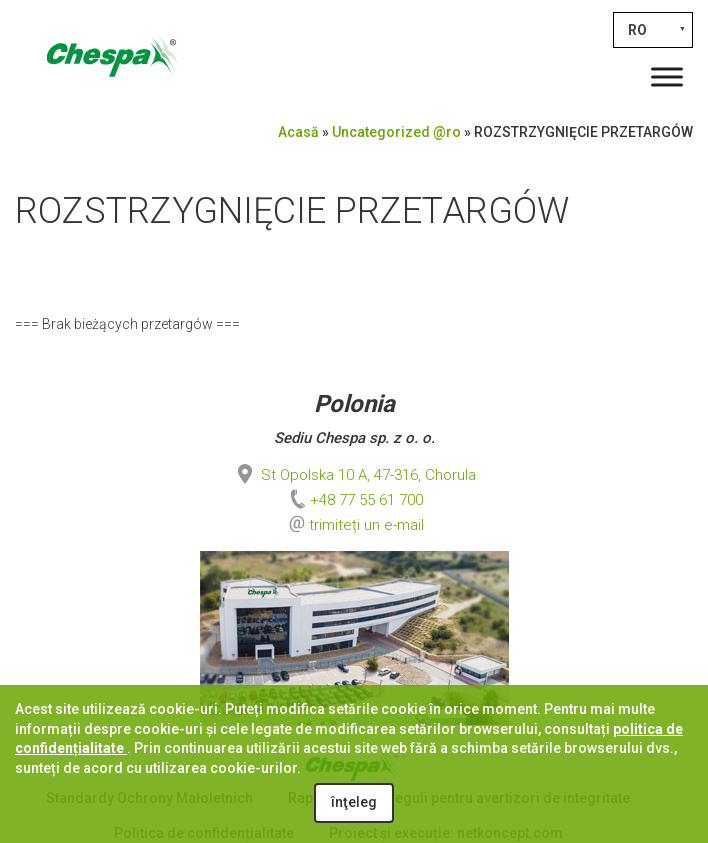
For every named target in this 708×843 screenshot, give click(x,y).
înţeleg (354, 802)
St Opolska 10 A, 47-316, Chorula (354, 475)
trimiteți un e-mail (366, 525)
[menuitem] (653, 30)
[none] (653, 30)
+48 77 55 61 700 (354, 500)
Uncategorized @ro (396, 132)
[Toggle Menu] (667, 76)
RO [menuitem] (637, 30)
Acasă (298, 132)
